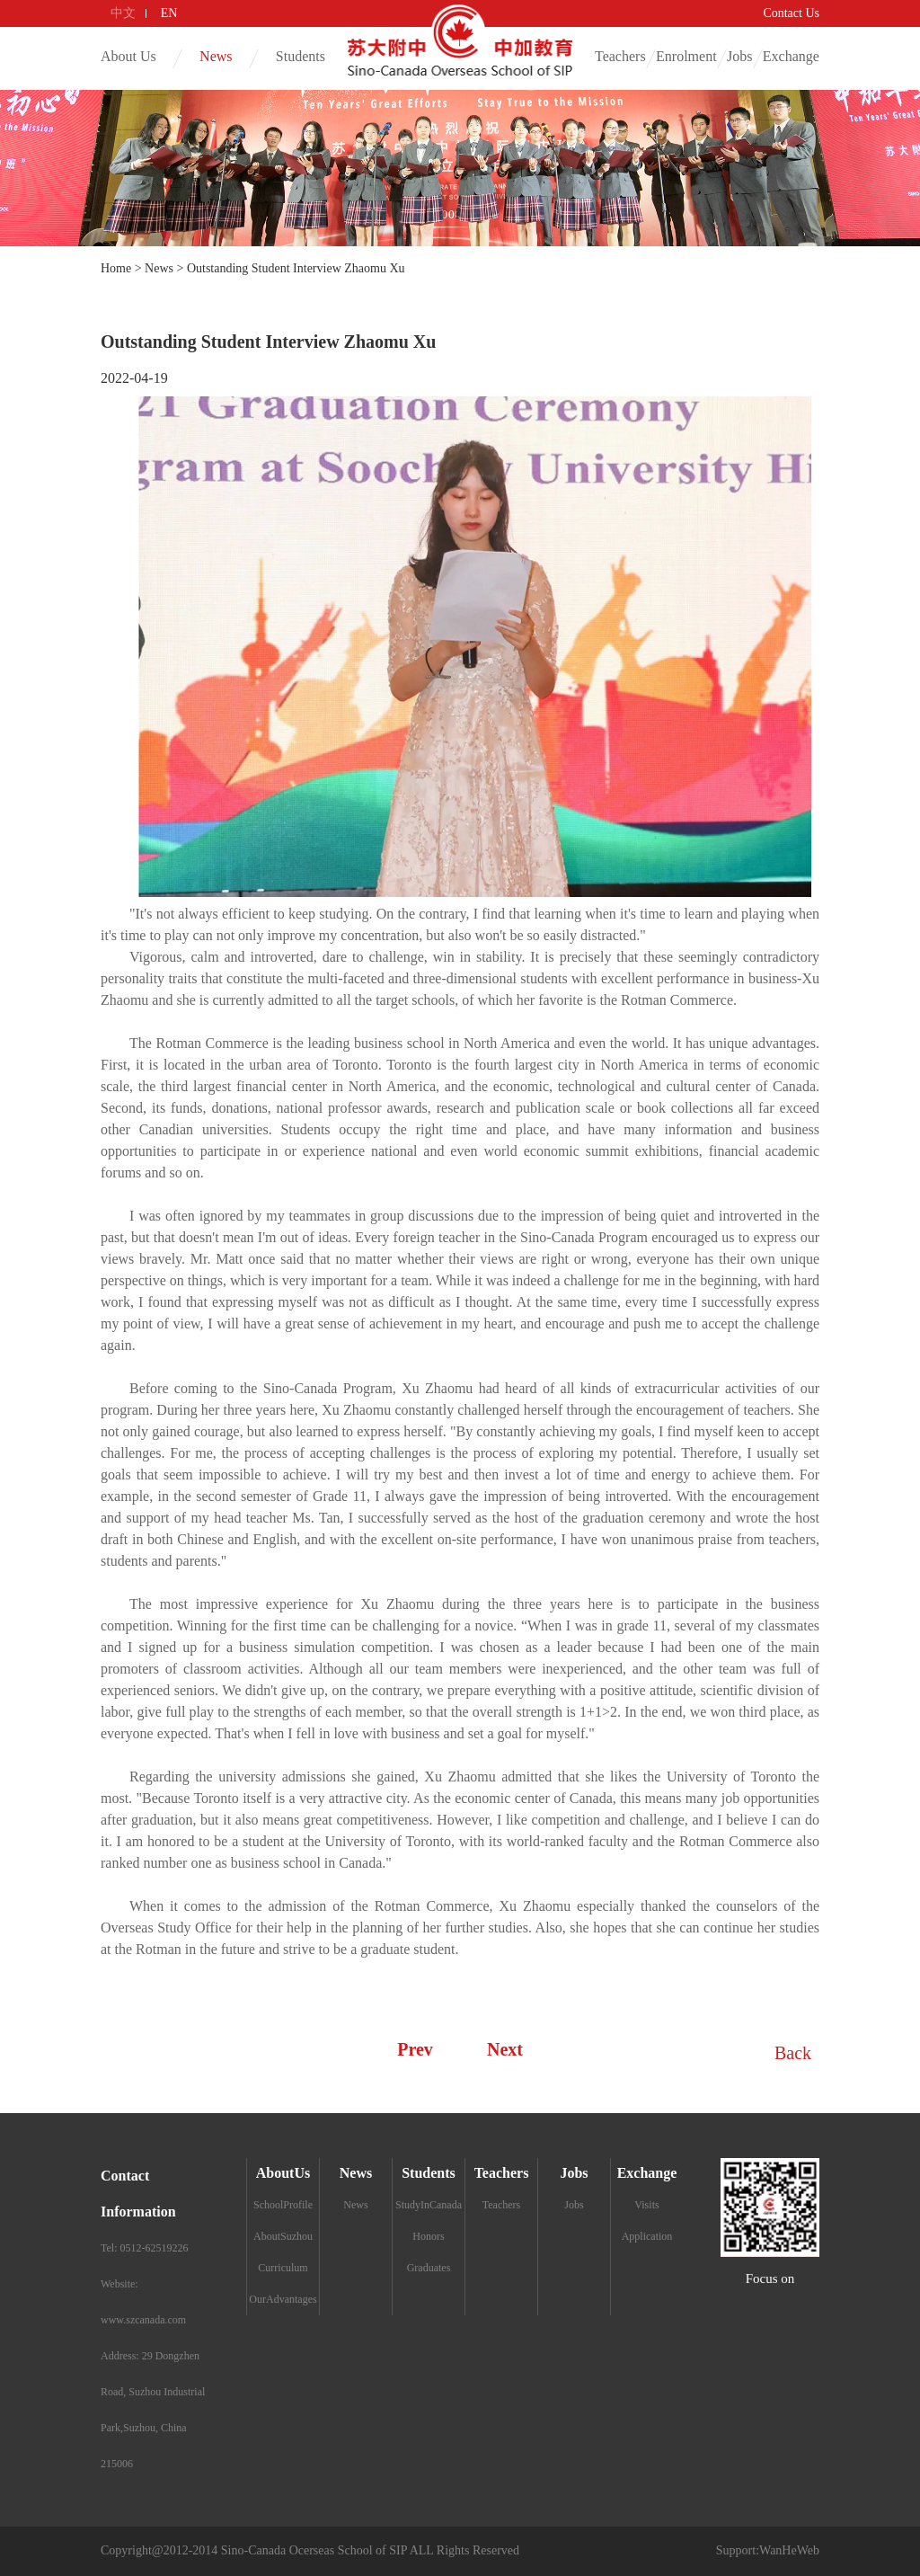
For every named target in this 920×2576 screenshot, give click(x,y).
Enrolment (686, 56)
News (215, 56)
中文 (123, 13)
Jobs (739, 56)
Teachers (620, 56)
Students (300, 56)
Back (792, 2053)
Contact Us (791, 13)
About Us (128, 56)
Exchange (791, 56)
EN (169, 13)
